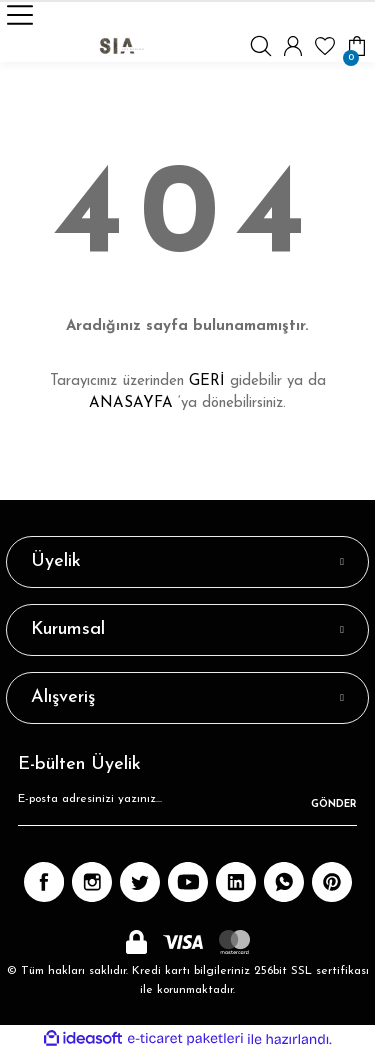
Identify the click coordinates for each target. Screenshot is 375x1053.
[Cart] (357, 46)
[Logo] (121, 46)
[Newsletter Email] (187, 806)
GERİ (207, 381)
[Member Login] (293, 46)
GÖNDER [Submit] (334, 804)
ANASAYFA (131, 403)
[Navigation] (20, 15)
